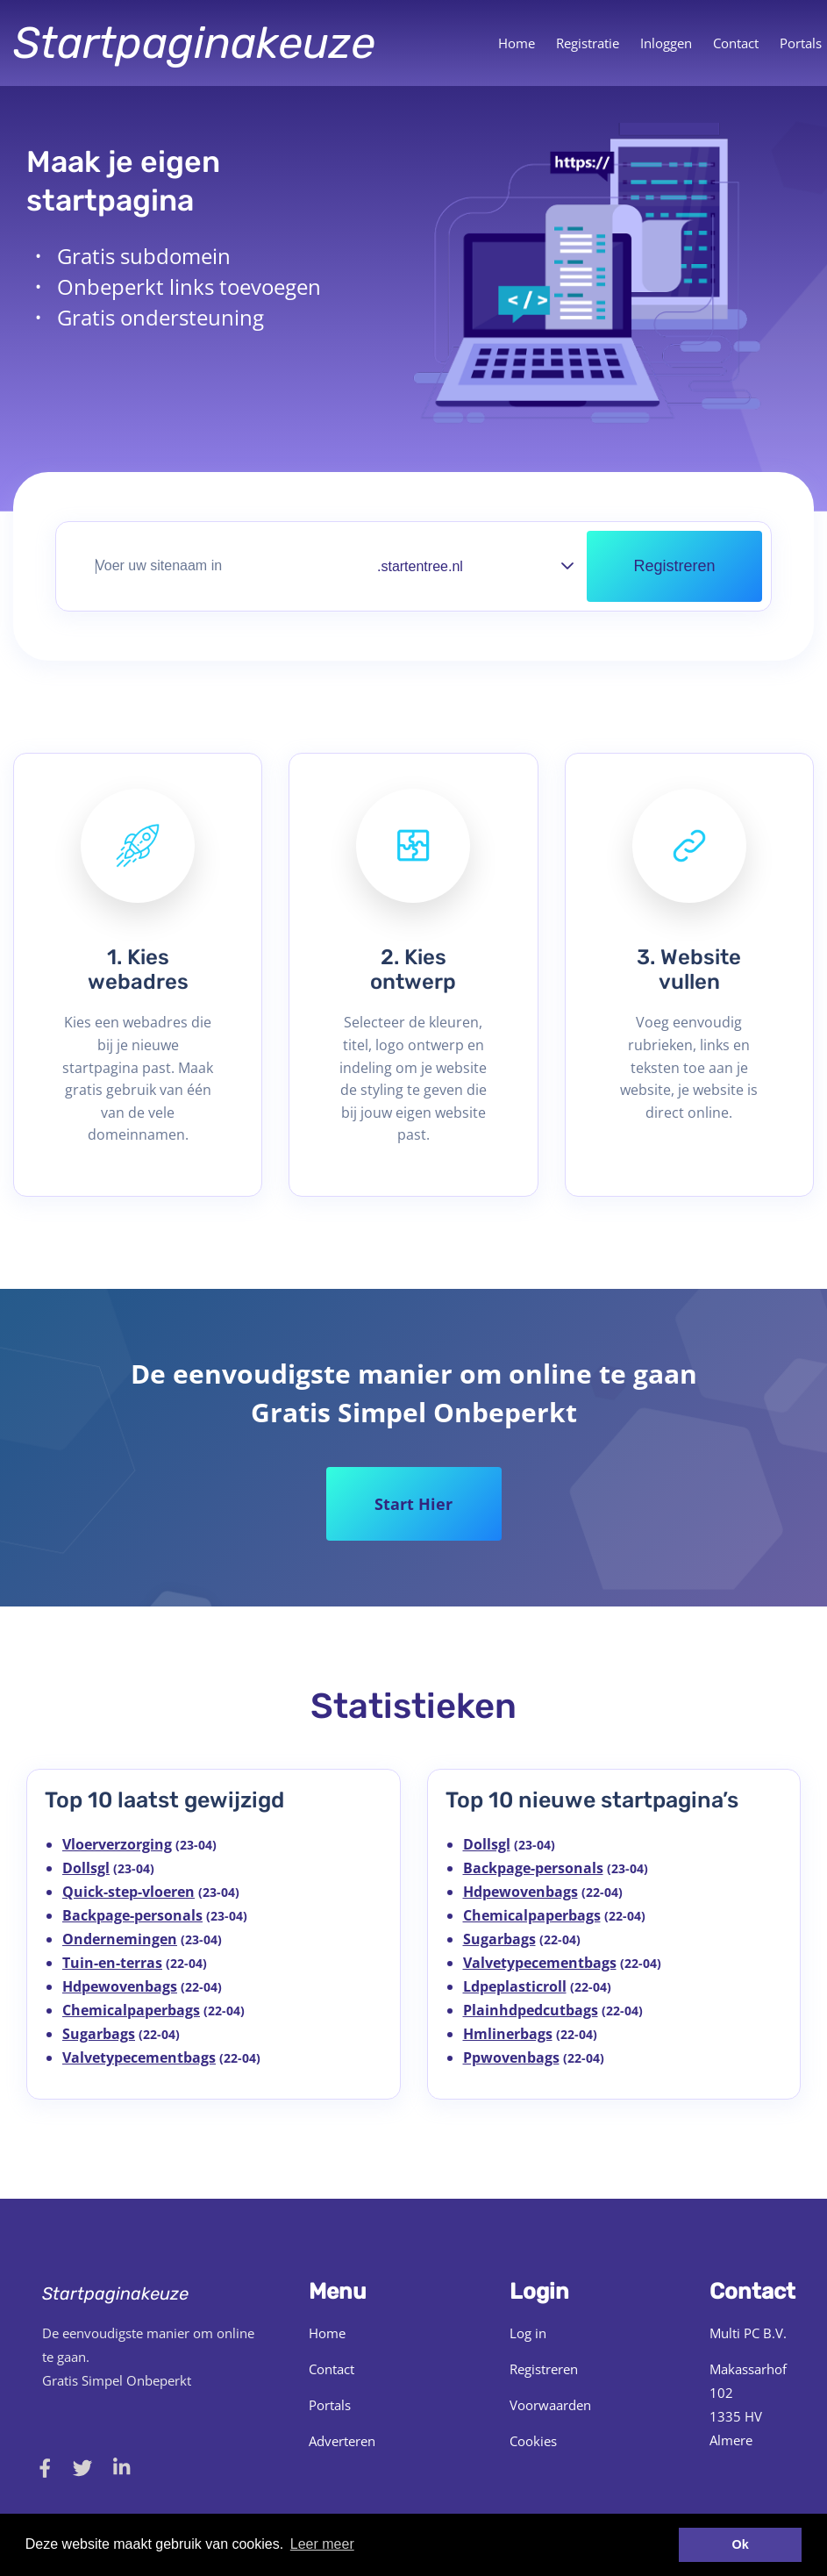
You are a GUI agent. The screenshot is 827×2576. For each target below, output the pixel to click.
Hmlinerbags (508, 2033)
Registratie (587, 43)
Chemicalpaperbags (131, 2010)
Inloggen (666, 43)
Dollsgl (86, 1868)
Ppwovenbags (511, 2057)
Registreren (544, 2369)
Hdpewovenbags (119, 1986)
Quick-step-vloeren (128, 1891)
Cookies (533, 2441)
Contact (736, 43)
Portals (330, 2405)
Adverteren (342, 2441)
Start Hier (413, 1503)
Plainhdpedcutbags (530, 2010)
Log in (528, 2333)
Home (516, 43)
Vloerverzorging (117, 1844)
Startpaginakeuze (194, 43)
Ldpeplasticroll (515, 1986)
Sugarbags (98, 2033)
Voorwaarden (550, 2405)
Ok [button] (740, 2544)
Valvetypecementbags (139, 2057)
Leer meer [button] (322, 2544)
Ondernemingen (119, 1939)
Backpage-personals (132, 1915)
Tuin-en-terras (112, 1962)
